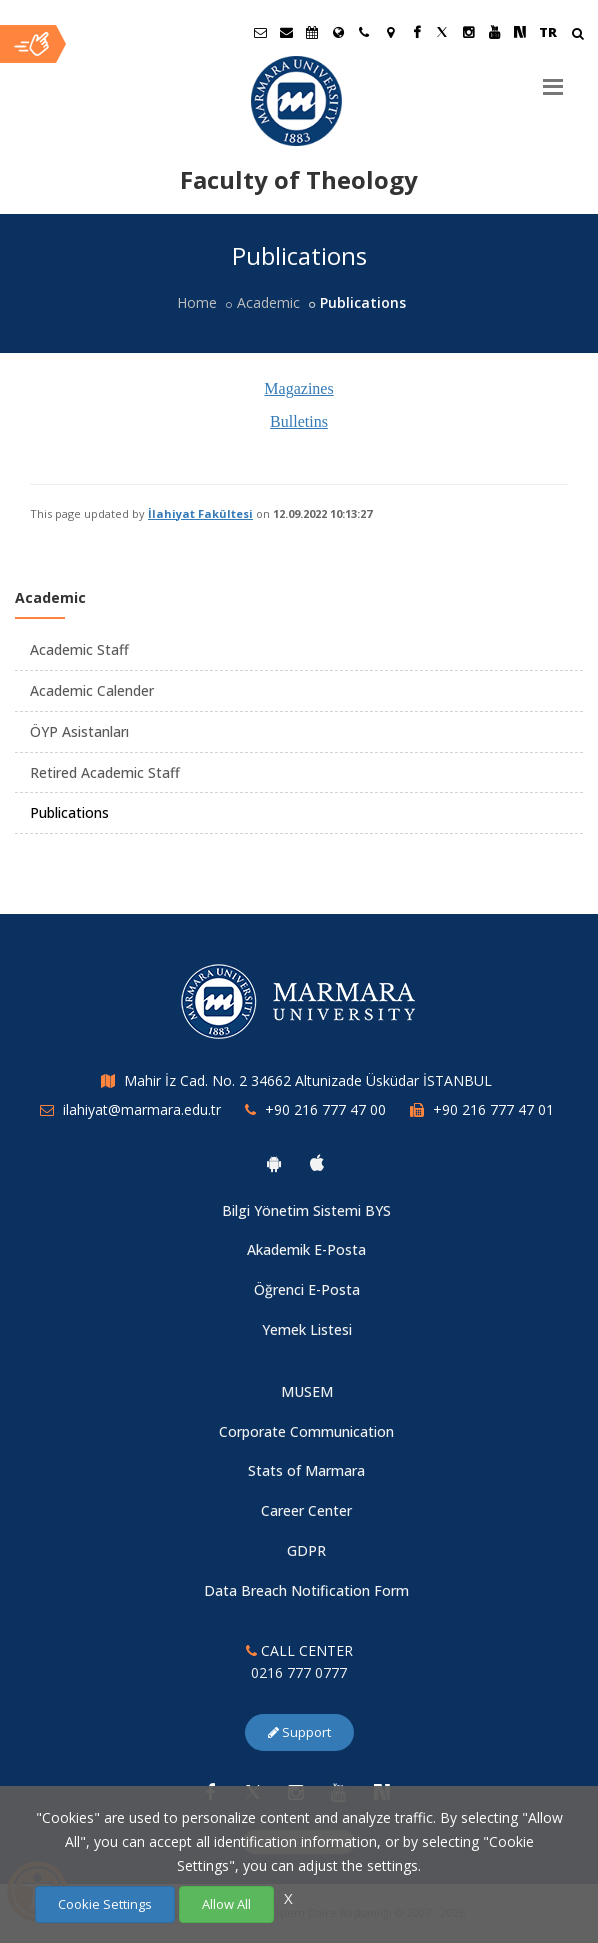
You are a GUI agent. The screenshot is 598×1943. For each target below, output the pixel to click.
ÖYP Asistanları (79, 731)
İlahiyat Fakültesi (200, 513)
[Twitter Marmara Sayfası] (442, 32)
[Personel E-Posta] (286, 32)
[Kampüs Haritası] (390, 32)
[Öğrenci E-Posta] (260, 32)
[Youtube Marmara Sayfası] (494, 32)
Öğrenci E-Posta (307, 1289)
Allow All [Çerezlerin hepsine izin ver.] (226, 1904)
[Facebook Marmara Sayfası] (416, 32)
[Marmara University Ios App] (317, 1163)
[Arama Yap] (577, 35)
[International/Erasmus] (338, 32)
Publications (69, 812)
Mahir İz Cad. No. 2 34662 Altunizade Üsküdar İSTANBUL (308, 1080)
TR (548, 32)
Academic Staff (79, 649)
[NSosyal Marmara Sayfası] (520, 32)
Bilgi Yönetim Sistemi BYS (306, 1210)
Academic (268, 302)
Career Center (306, 1510)
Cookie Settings (105, 1904)
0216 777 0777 (299, 1672)
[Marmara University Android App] (274, 1163)
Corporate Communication (306, 1431)
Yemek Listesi (307, 1329)
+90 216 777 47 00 (325, 1109)
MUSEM (307, 1391)
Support (299, 1732)
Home (197, 302)
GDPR (306, 1550)
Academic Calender (92, 690)
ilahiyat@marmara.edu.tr (142, 1109)
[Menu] (553, 79)
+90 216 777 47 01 (493, 1109)
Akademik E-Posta (306, 1249)
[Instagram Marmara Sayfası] (468, 32)
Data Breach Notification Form (306, 1590)
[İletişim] (364, 32)
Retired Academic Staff (105, 772)
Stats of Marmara (306, 1470)
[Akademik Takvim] (312, 32)
